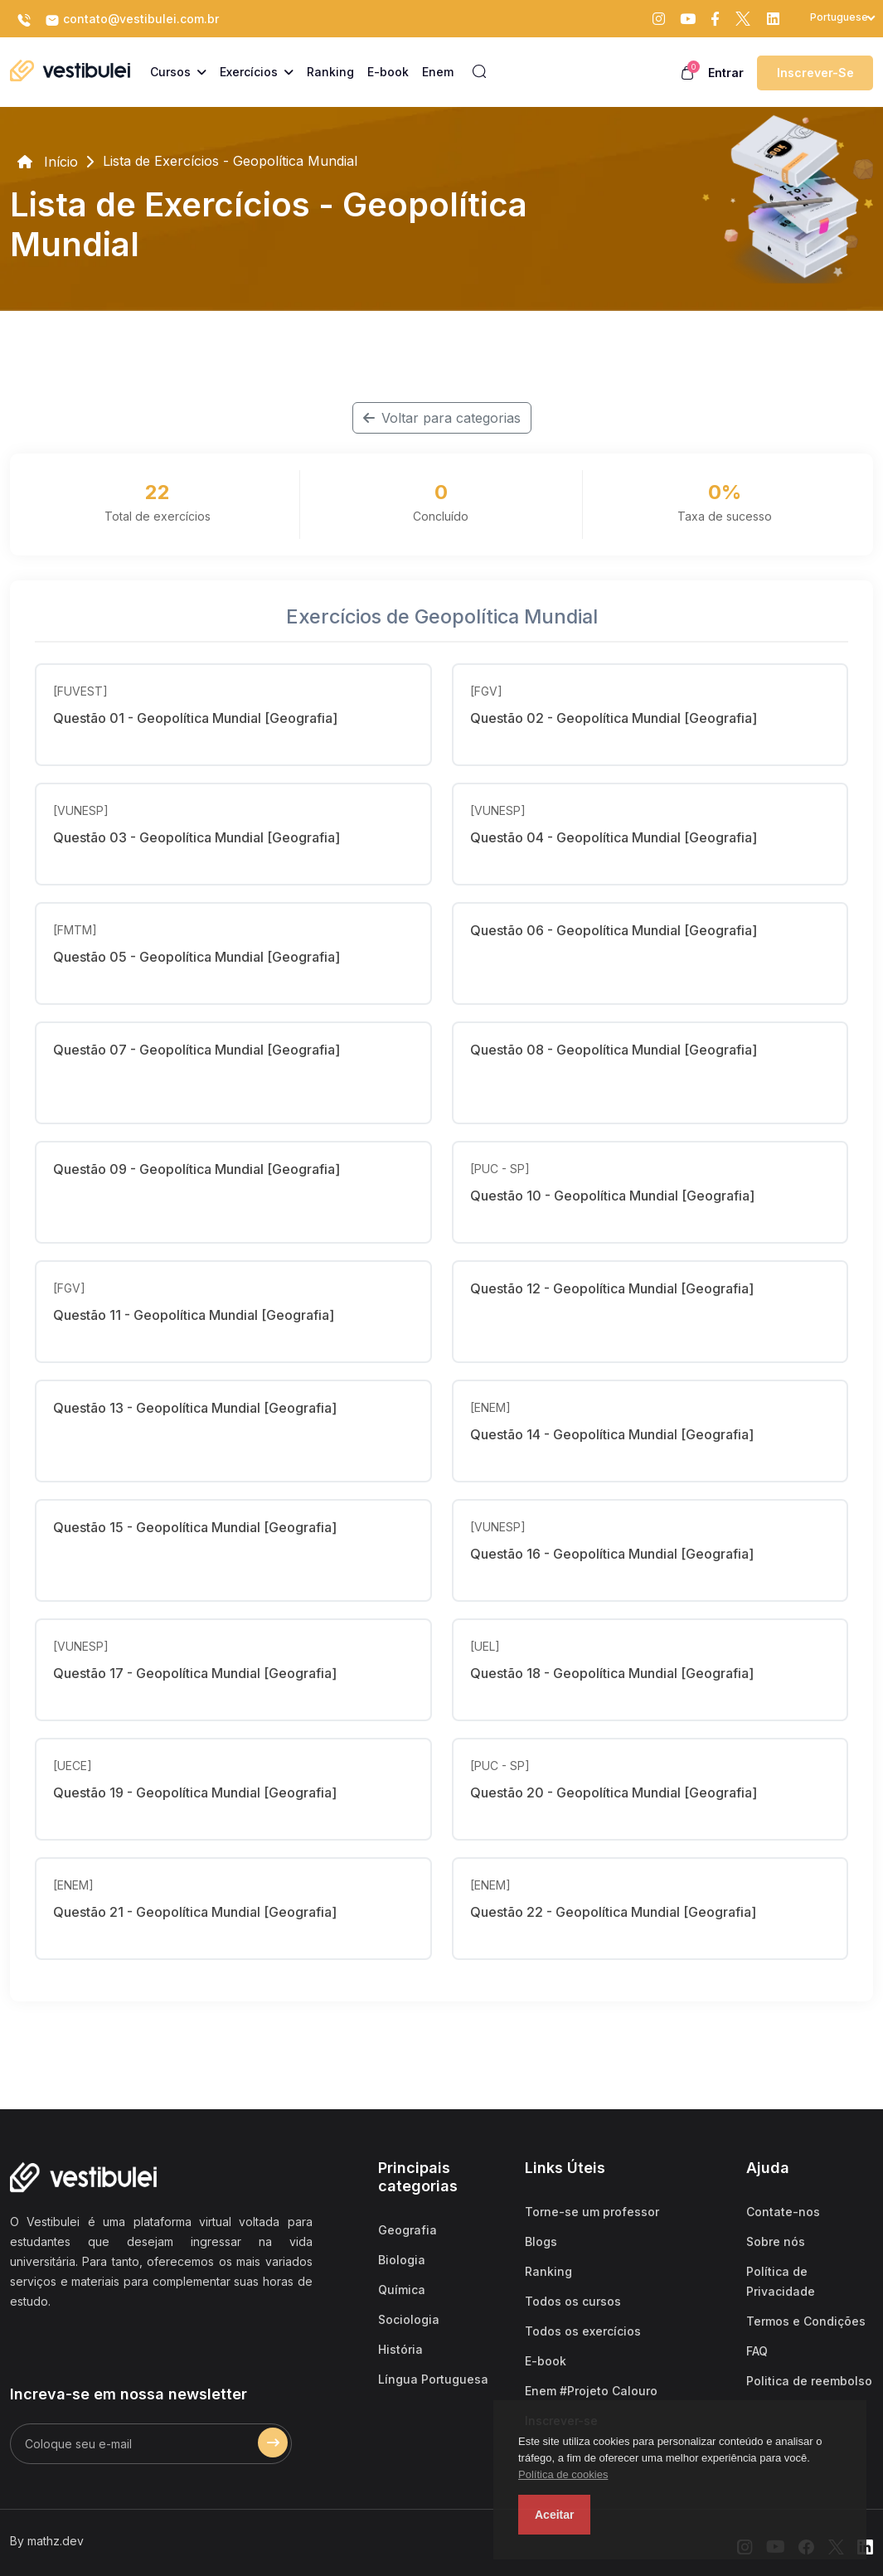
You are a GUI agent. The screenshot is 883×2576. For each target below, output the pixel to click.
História (400, 2349)
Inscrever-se (815, 72)
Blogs (541, 2241)
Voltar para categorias (442, 418)
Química (401, 2290)
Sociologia (408, 2319)
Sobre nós (775, 2241)
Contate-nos (783, 2212)
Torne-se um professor (592, 2212)
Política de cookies (563, 2474)
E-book (545, 2361)
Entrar (726, 72)
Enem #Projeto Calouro (591, 2391)
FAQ (757, 2351)
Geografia (407, 2230)
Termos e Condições (806, 2321)
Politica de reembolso (809, 2381)
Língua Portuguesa (433, 2379)
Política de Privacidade (780, 2281)
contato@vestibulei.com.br (132, 20)
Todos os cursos (573, 2301)
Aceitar (554, 2514)
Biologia (401, 2260)
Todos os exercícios (583, 2331)
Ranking (548, 2271)
